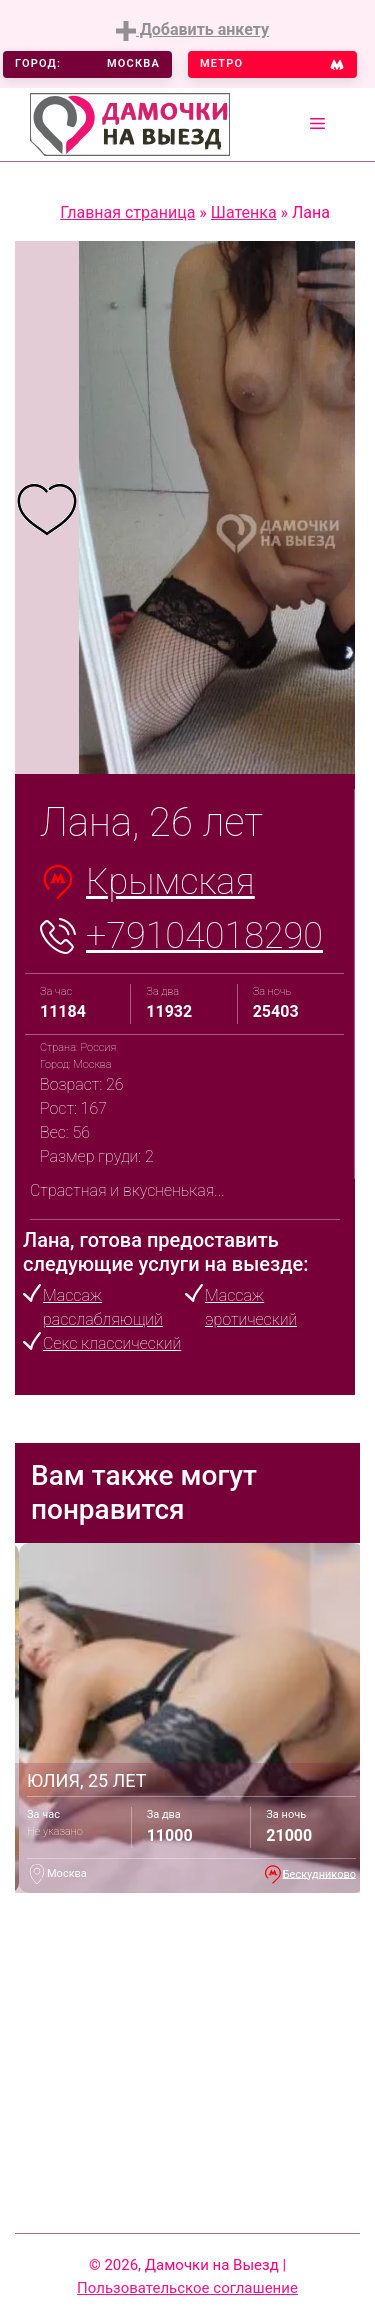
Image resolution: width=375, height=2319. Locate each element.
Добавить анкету (192, 30)
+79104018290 (204, 936)
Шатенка (244, 212)
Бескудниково (319, 1873)
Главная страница (127, 212)
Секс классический (112, 1343)
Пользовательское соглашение (187, 2288)
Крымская (170, 882)
